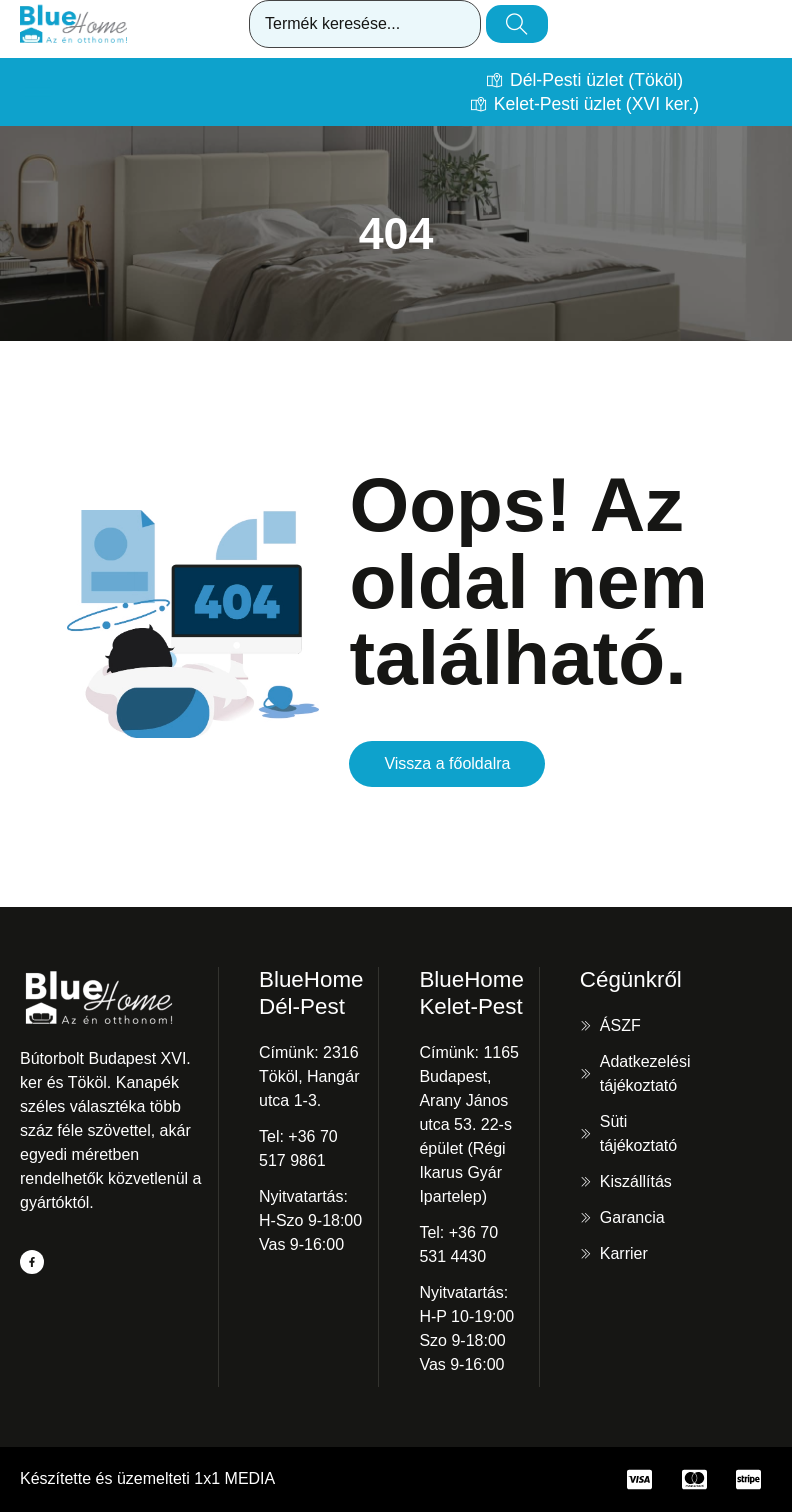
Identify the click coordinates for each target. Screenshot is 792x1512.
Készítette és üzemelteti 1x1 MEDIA (147, 1478)
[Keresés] (517, 24)
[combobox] (365, 24)
